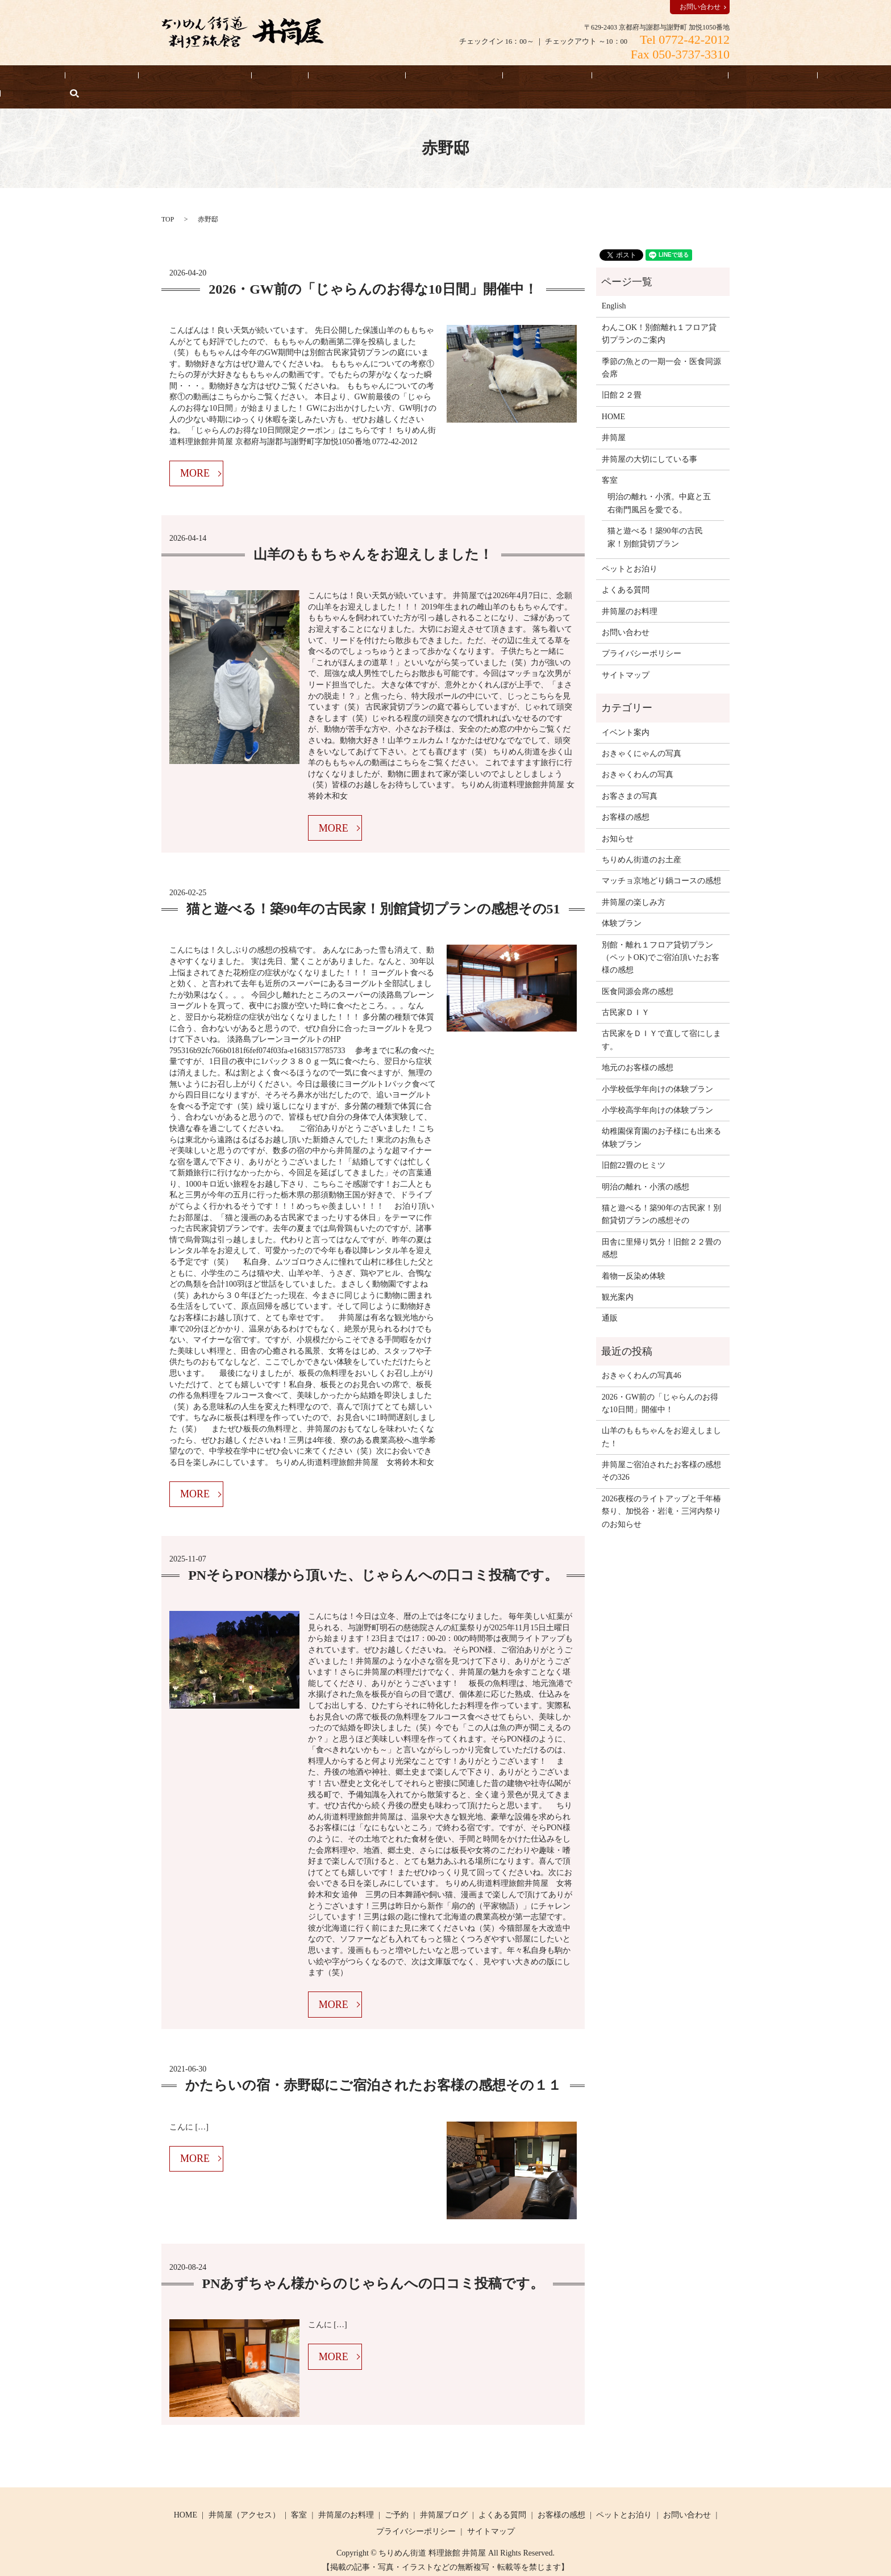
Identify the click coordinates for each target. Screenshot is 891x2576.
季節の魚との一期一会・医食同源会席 (661, 350)
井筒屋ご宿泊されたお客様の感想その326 (661, 1453)
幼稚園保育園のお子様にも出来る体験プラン (661, 1120)
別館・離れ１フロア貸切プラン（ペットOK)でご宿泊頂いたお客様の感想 (660, 940)
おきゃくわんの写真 (637, 757)
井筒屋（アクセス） (195, 78)
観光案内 (618, 1279)
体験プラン (622, 905)
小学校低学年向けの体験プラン (657, 1071)
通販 (610, 1301)
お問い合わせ (700, 7)
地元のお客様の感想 (637, 1050)
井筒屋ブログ (444, 2497)
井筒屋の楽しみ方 (633, 884)
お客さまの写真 (629, 778)
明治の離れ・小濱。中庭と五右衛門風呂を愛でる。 (659, 485)
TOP (167, 202)
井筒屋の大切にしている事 (580, 78)
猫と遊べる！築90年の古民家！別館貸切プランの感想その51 (373, 891)
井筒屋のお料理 (325, 78)
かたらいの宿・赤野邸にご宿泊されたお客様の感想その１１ (373, 2068)
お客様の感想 (483, 78)
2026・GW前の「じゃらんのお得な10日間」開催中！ (373, 271)
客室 (264, 78)
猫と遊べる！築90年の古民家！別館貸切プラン (655, 519)
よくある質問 (677, 78)
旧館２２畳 (622, 378)
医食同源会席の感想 (637, 974)
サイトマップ (625, 657)
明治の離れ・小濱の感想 (645, 1169)
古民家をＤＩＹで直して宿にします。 (661, 1022)
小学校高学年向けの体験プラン (657, 1092)
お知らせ (743, 78)
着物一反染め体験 (633, 1258)
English (796, 78)
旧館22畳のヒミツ (633, 1147)
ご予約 (397, 2497)
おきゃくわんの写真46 (641, 1358)
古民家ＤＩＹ (625, 995)
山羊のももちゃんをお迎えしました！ (373, 536)
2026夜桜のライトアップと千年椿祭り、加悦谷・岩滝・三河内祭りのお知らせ (661, 1494)
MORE (195, 456)
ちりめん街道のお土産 (641, 842)
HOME (64, 78)
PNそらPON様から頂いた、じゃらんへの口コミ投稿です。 (373, 1557)
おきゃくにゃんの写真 (641, 736)
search (829, 78)
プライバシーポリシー (641, 636)
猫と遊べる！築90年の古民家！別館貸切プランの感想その (661, 1196)
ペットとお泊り (406, 78)
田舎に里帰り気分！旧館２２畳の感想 (661, 1230)
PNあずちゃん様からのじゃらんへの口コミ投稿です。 (373, 2265)
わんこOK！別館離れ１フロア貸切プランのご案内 (659, 316)
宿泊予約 (118, 78)
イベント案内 (625, 715)
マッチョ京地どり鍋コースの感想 (661, 863)
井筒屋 (614, 420)
